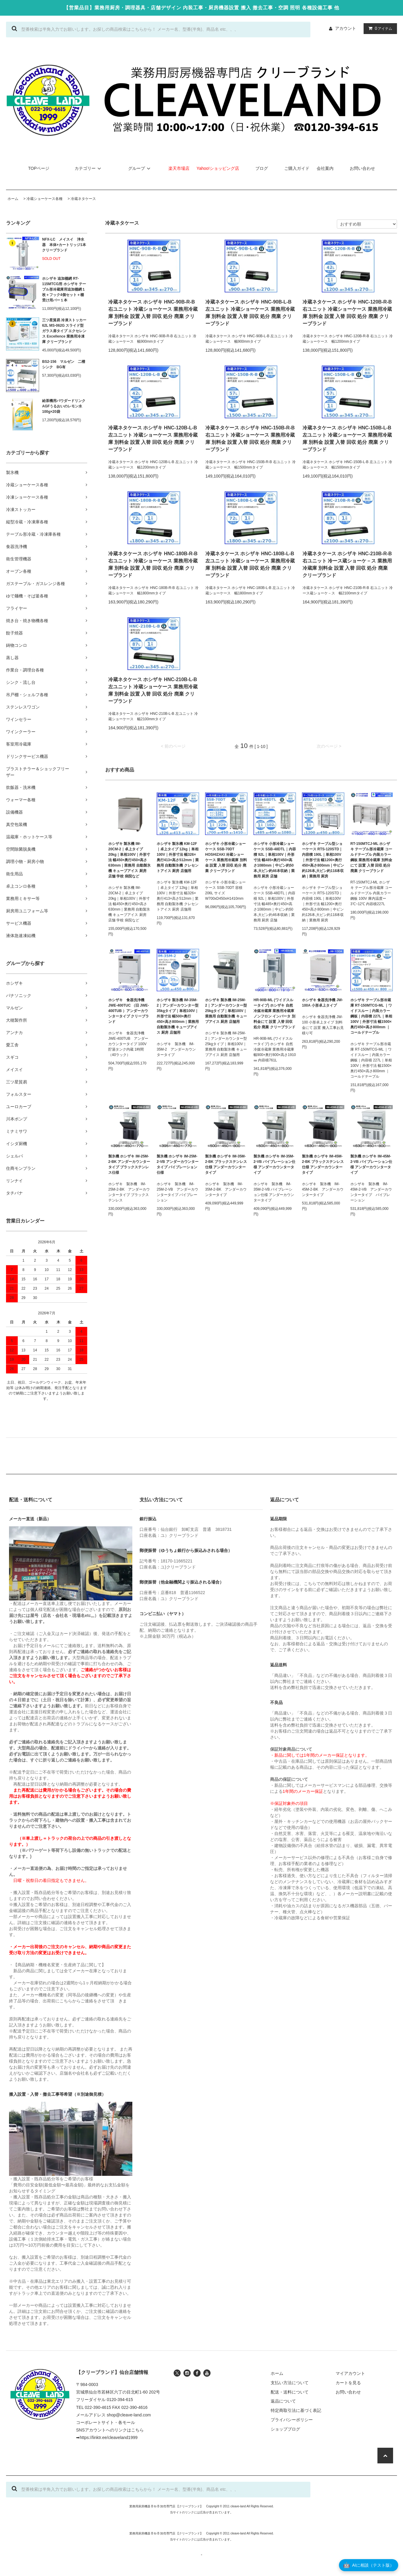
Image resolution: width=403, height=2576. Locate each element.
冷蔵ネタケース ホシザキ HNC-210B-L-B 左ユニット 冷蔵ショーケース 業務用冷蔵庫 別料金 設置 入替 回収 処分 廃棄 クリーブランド (153, 690)
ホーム (13, 199)
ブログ (261, 168)
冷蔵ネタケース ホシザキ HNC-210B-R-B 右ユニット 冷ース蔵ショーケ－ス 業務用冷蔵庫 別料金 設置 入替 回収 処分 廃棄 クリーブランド (347, 564)
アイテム (379, 28)
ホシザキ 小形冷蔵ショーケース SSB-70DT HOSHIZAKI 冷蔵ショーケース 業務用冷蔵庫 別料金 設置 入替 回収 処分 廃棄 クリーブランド (226, 857)
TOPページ (39, 168)
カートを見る (348, 2382)
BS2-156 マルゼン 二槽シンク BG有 (63, 364)
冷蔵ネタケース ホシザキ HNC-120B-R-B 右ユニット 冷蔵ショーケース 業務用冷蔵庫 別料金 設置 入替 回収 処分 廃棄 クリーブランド (347, 312)
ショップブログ (285, 2429)
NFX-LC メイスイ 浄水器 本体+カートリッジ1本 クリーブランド (64, 244)
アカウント (345, 28)
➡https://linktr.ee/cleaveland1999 (106, 2437)
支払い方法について (290, 2382)
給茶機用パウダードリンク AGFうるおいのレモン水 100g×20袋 (63, 406)
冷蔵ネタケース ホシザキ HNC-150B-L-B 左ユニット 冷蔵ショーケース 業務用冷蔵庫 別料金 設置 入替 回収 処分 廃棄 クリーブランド (347, 438)
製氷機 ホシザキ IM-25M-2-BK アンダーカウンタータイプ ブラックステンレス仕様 (129, 1164)
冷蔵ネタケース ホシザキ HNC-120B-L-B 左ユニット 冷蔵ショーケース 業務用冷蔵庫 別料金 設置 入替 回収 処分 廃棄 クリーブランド (153, 438)
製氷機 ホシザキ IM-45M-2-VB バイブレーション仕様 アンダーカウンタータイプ (371, 1164)
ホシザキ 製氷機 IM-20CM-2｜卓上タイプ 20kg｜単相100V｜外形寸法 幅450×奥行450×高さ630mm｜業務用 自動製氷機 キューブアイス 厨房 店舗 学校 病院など (129, 860)
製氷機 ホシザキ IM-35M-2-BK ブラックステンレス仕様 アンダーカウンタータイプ (226, 1164)
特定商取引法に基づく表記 (296, 2410)
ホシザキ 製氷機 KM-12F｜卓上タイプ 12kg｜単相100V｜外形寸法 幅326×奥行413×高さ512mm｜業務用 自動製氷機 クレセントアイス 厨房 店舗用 (178, 857)
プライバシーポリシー (292, 2419)
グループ (140, 168)
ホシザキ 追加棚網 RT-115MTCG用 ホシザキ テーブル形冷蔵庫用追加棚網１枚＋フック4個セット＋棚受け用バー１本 (64, 289)
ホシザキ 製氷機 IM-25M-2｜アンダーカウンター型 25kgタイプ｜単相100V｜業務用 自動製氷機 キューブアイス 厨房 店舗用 (226, 1011)
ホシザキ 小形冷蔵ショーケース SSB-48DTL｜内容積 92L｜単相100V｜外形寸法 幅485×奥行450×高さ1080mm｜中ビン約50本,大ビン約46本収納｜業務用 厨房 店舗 (275, 860)
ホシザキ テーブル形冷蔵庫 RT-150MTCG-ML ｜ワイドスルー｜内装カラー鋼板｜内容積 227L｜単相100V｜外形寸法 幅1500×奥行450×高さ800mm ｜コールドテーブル (371, 1016)
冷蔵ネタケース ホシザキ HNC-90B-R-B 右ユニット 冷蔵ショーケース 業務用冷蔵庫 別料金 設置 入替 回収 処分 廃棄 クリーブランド (153, 312)
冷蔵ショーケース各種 (44, 199)
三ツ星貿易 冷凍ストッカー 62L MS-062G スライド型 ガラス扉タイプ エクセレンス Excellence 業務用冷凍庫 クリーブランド (64, 331)
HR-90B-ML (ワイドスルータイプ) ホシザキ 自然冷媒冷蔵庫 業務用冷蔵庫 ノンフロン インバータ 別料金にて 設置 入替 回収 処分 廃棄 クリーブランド (274, 1013)
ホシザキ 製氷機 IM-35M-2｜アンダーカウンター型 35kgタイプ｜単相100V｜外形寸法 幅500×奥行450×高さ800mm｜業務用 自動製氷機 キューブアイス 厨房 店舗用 (178, 1016)
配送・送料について (290, 2392)
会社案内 (325, 168)
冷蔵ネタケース (83, 199)
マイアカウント (350, 2373)
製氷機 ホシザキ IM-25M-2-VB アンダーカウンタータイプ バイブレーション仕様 (177, 1164)
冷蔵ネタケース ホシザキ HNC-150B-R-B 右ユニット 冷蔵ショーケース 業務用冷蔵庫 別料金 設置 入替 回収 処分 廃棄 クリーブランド (250, 438)
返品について (283, 2401)
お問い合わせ (362, 168)
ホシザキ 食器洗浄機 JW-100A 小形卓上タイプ (322, 1003)
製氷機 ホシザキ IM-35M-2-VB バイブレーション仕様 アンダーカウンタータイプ (274, 1164)
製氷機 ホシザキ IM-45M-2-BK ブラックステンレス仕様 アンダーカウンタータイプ (323, 1164)
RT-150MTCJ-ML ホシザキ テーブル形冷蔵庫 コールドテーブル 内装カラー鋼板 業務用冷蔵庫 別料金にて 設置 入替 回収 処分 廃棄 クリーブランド (371, 857)
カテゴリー (89, 168)
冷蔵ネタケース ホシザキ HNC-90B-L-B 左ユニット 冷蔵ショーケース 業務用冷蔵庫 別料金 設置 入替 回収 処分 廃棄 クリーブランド (250, 312)
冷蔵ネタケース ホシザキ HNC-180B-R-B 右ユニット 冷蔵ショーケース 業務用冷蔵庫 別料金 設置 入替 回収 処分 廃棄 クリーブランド (153, 564)
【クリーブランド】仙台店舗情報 (112, 2372)
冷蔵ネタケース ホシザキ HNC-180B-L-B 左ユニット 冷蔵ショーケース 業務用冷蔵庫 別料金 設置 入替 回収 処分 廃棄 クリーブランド (250, 564)
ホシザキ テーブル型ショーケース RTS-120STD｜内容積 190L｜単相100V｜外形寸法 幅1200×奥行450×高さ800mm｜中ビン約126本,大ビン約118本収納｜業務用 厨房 (323, 860)
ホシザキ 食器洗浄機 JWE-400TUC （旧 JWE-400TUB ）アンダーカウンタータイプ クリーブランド (128, 1011)
